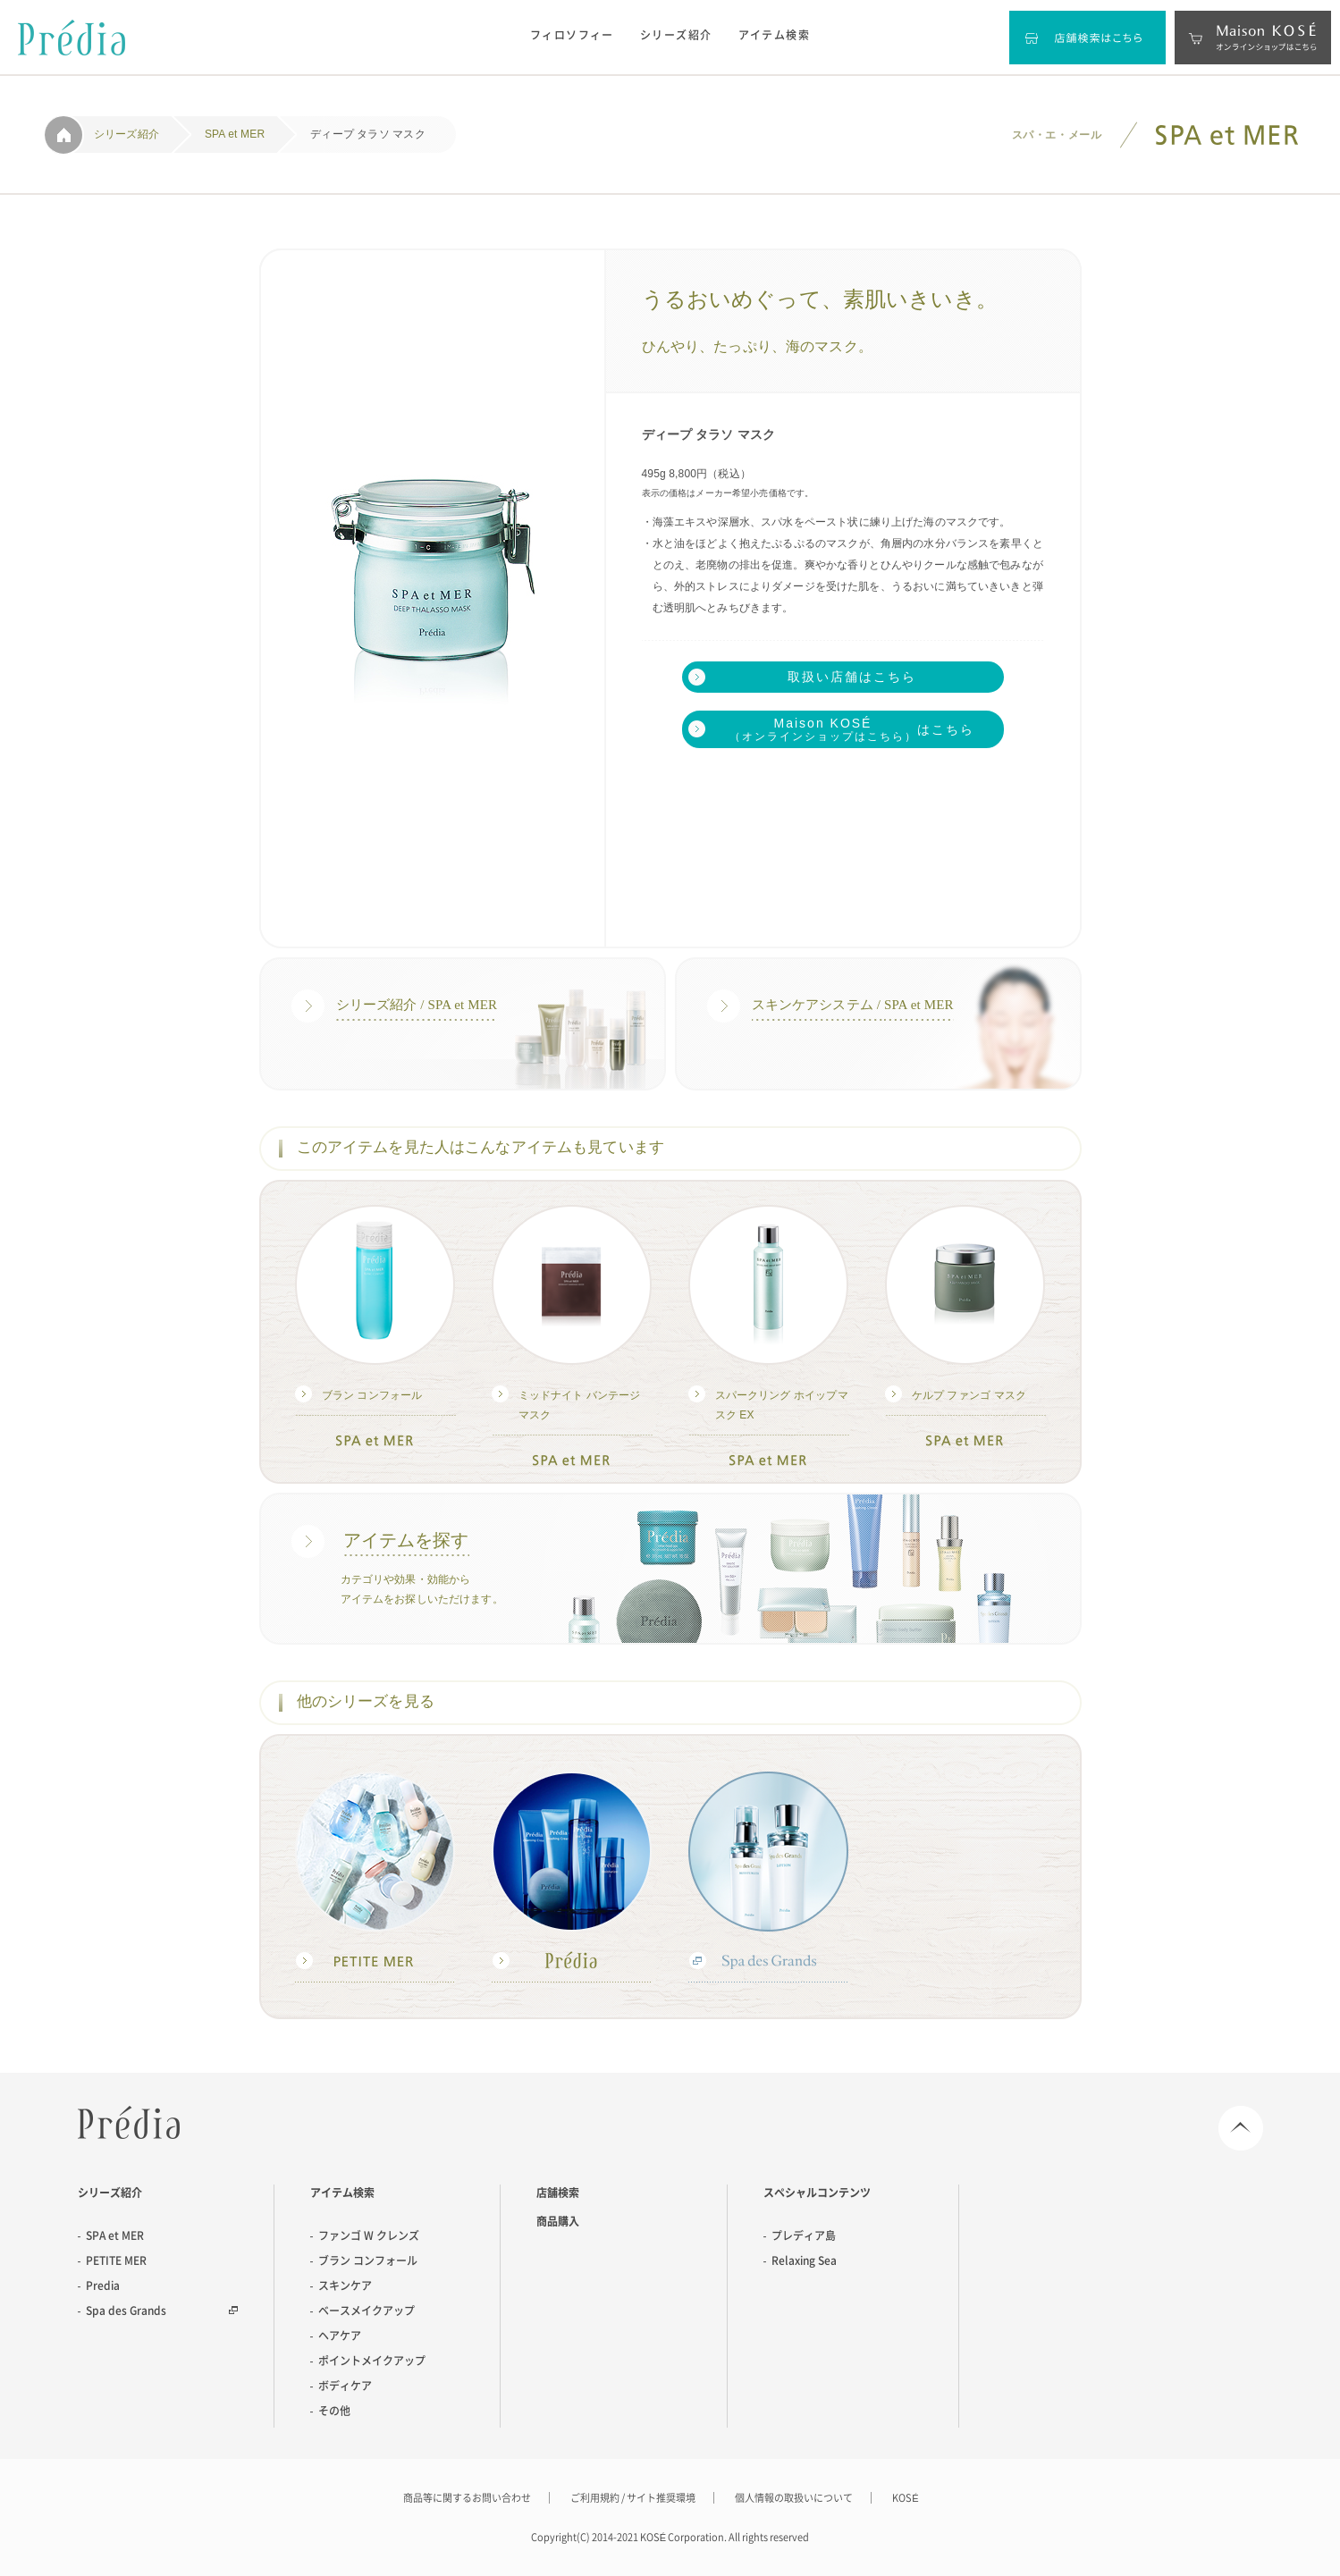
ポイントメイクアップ (372, 2361)
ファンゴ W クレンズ (368, 2235)
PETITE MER (116, 2260)
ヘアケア (339, 2336)
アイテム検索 (774, 35)
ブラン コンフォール (367, 2260)
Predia (129, 2122)
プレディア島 (803, 2235)
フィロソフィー (572, 35)
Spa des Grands (126, 2310)
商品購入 (557, 2221)
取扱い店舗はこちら (852, 676)
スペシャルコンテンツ (817, 2193)
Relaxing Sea (804, 2260)
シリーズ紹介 (676, 35)
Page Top (1240, 2128)
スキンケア (345, 2285)
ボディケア (345, 2386)
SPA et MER (115, 2235)
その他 (334, 2411)
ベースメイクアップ (366, 2310)
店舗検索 (557, 2193)
